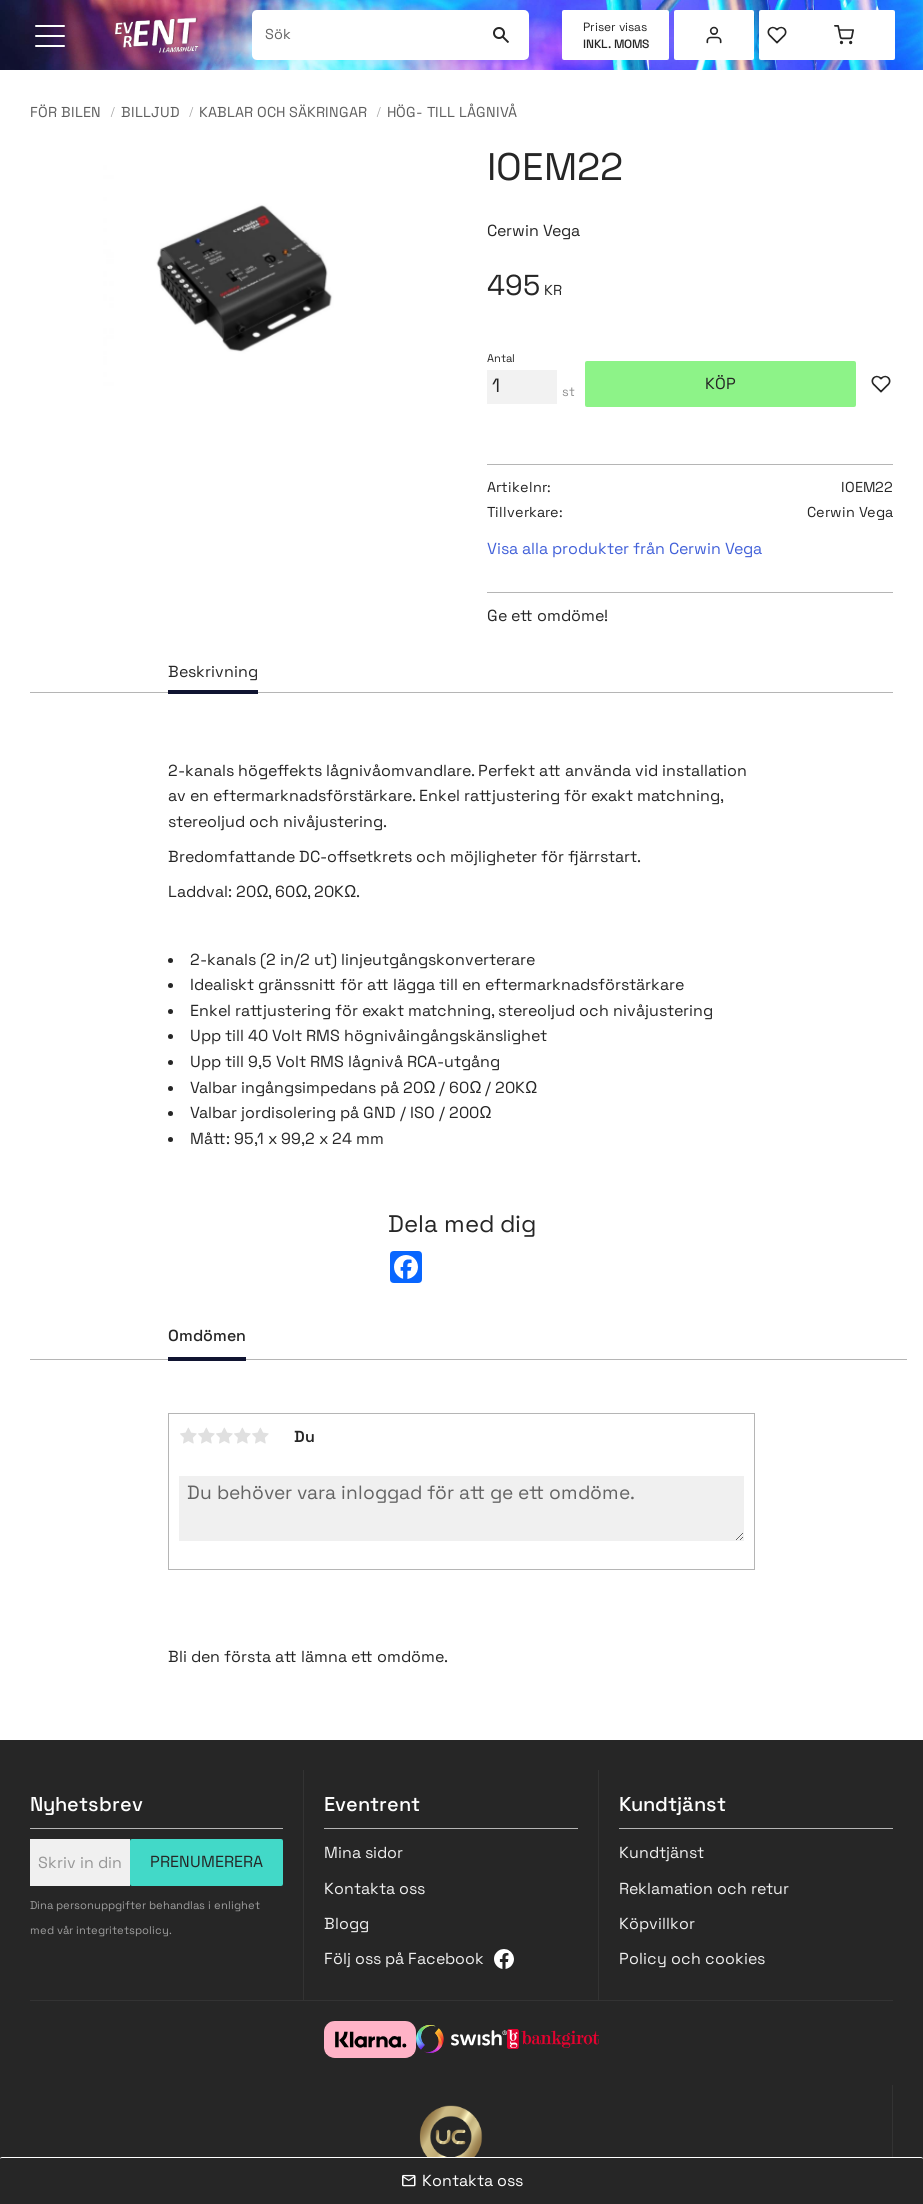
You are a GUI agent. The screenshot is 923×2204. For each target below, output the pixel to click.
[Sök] (501, 35)
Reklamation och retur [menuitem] (704, 1888)
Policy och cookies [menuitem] (692, 1958)
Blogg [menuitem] (346, 1923)
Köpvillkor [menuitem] (657, 1923)
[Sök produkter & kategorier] (368, 35)
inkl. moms (616, 44)
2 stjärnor (206, 1436)
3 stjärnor (224, 1436)
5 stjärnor (260, 1436)
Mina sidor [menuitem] (714, 35)
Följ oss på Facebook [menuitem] (404, 1958)
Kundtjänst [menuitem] (661, 1852)
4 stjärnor (242, 1436)
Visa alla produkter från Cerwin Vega (624, 548)
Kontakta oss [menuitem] (374, 1888)
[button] (52, 37)
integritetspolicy (122, 1930)
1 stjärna (188, 1436)
